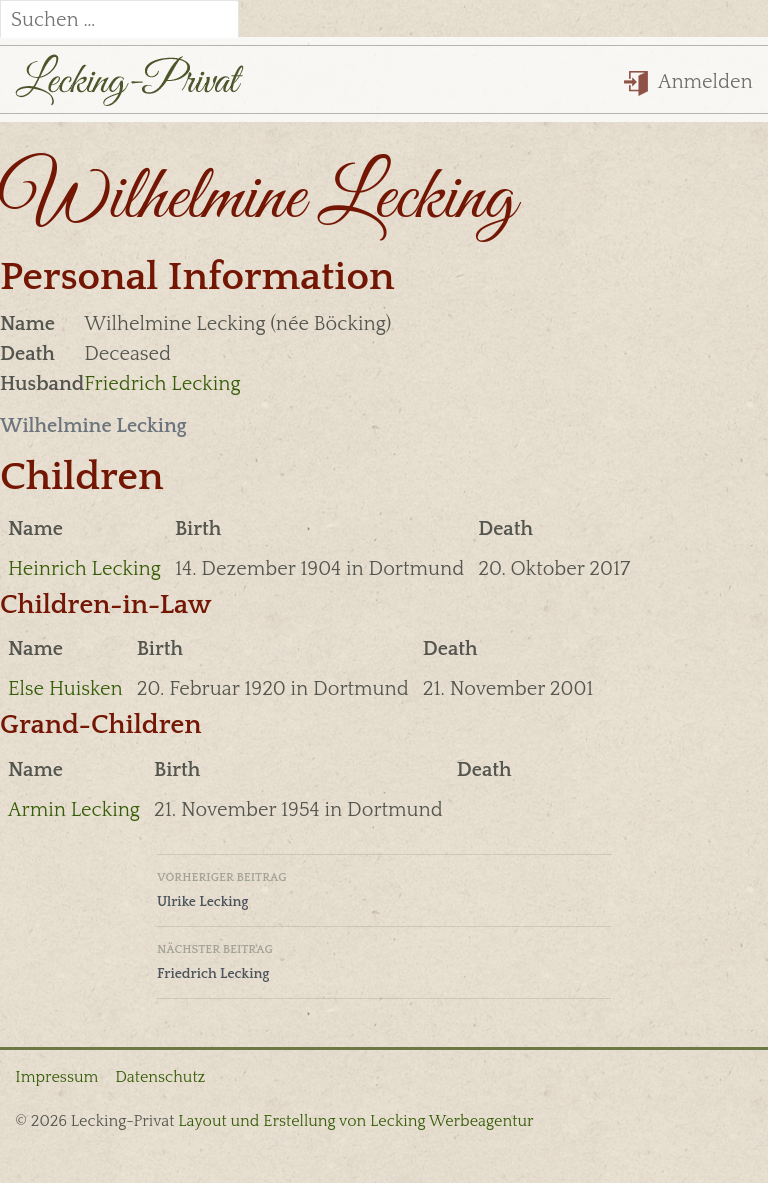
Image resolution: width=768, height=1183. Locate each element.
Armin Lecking (74, 810)
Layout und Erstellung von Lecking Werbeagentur (355, 1121)
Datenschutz (160, 1077)
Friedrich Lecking (162, 384)
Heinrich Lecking (84, 569)
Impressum (56, 1077)
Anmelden (688, 82)
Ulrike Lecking (384, 888)
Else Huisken (65, 689)
